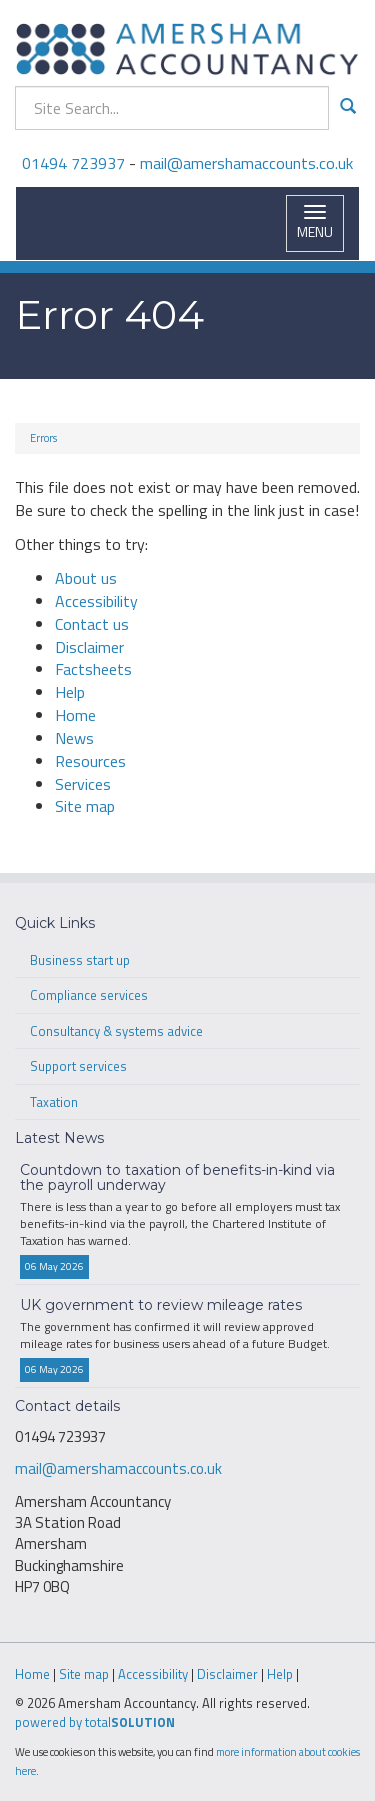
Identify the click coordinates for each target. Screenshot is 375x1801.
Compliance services (89, 995)
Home (75, 715)
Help (70, 692)
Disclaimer (89, 647)
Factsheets (93, 669)
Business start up (80, 960)
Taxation (54, 1102)
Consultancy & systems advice (116, 1031)
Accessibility (96, 601)
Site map (85, 806)
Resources (90, 761)
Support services (78, 1066)
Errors (43, 438)
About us (86, 578)
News (74, 738)
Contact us (92, 624)
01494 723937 (73, 163)
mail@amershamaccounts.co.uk (246, 163)
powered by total (95, 1722)
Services (83, 784)
